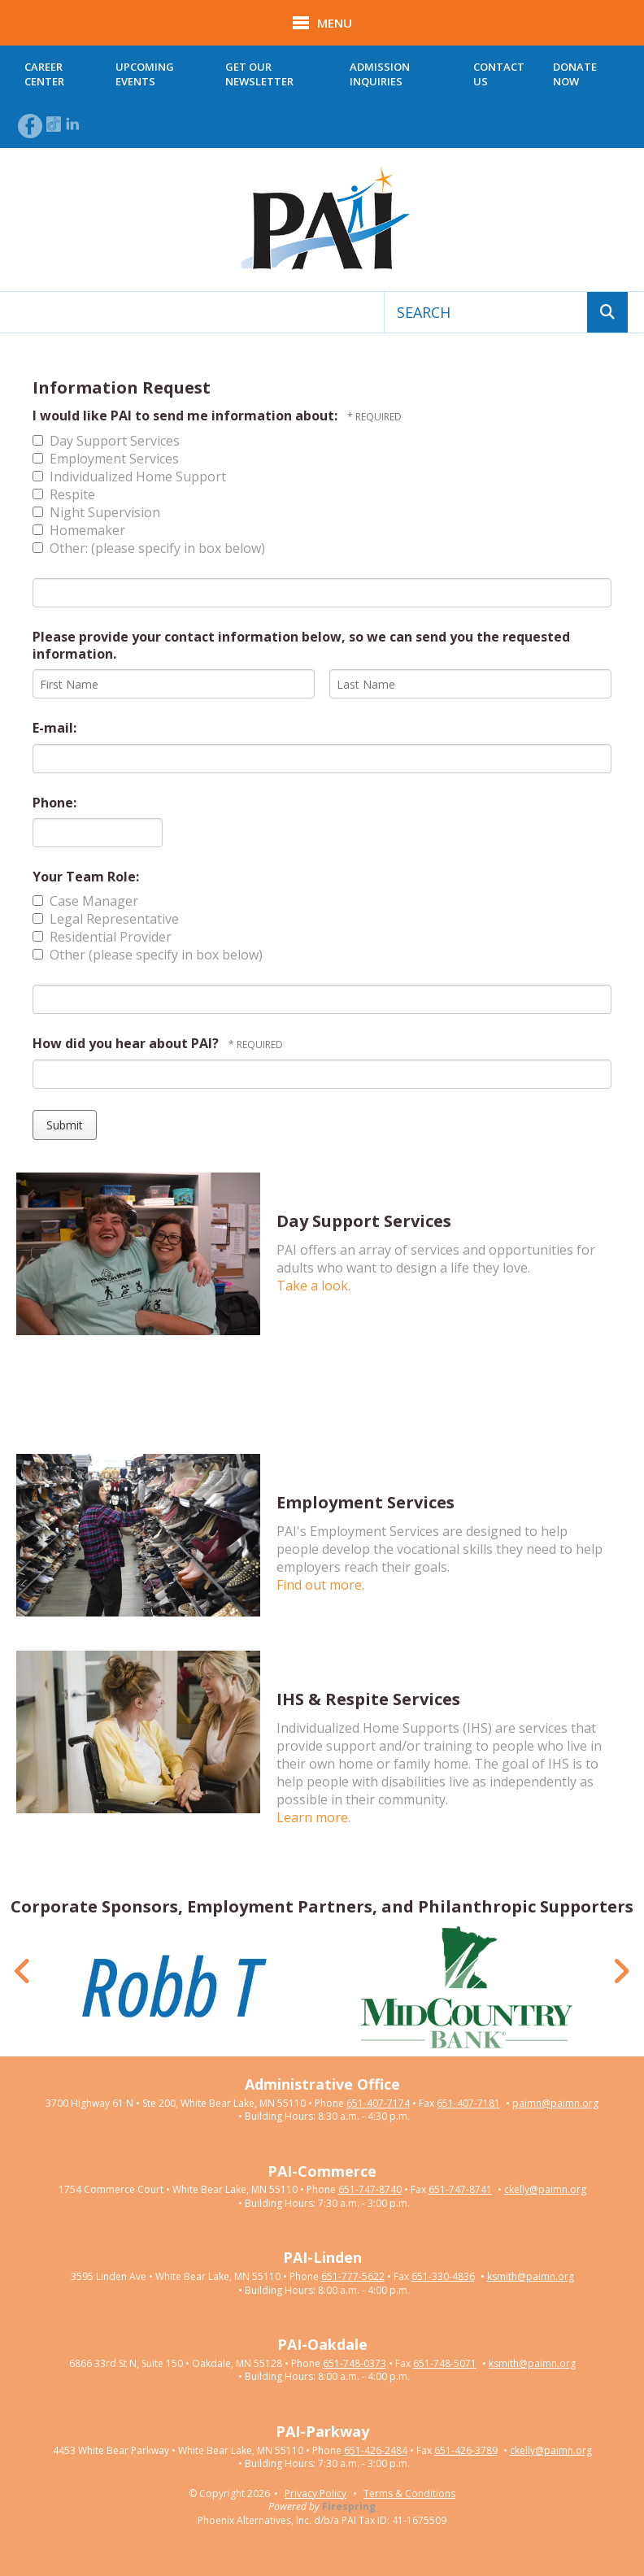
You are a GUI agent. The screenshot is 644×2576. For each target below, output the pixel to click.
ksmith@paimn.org (530, 2276)
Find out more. (320, 1585)
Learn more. (313, 1817)
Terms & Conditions (409, 2493)
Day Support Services (106, 441)
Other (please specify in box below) (148, 955)
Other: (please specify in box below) (149, 548)
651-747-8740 (370, 2189)
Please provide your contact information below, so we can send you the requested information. (301, 645)
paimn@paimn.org (555, 2103)
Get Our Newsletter (259, 74)
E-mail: (54, 728)
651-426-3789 (466, 2450)
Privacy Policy (315, 2493)
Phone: (54, 803)
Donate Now (575, 74)
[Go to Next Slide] (621, 1971)
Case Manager (85, 901)
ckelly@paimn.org (545, 2189)
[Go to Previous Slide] (23, 1971)
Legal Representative (106, 919)
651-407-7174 (378, 2103)
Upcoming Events (144, 74)
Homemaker (79, 530)
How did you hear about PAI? (127, 1043)
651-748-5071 (444, 2363)
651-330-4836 (443, 2276)
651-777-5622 (353, 2276)
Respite (64, 494)
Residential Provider (102, 937)
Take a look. (313, 1286)
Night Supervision (96, 512)
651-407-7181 (468, 2103)
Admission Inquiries (380, 74)
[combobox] (486, 312)
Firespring (349, 2506)
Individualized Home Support (129, 476)
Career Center (44, 74)
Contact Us (498, 74)
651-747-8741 (460, 2189)
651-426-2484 (375, 2450)
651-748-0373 (354, 2363)
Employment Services (106, 459)
